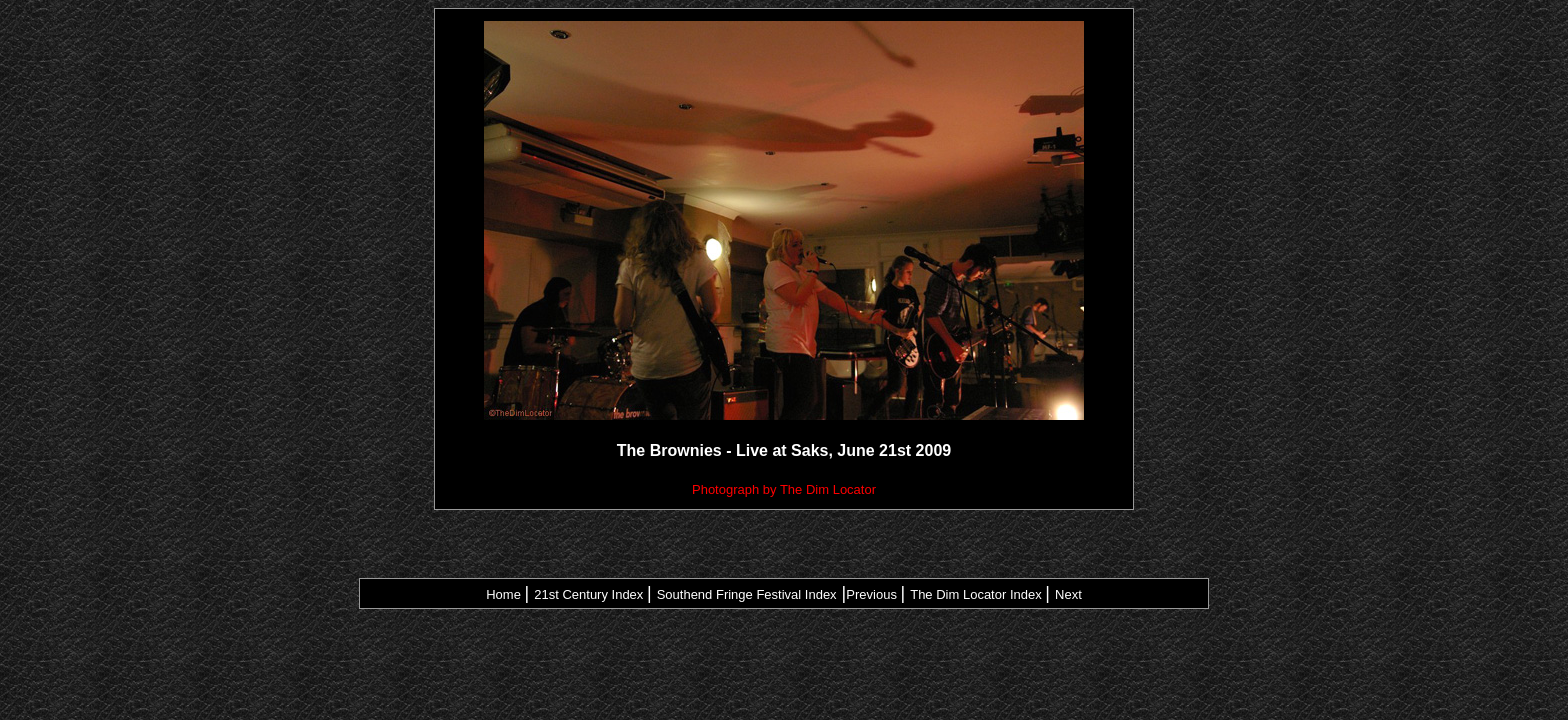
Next (1068, 594)
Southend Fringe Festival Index (747, 594)
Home (503, 594)
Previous (871, 594)
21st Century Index (588, 594)
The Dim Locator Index (976, 594)
